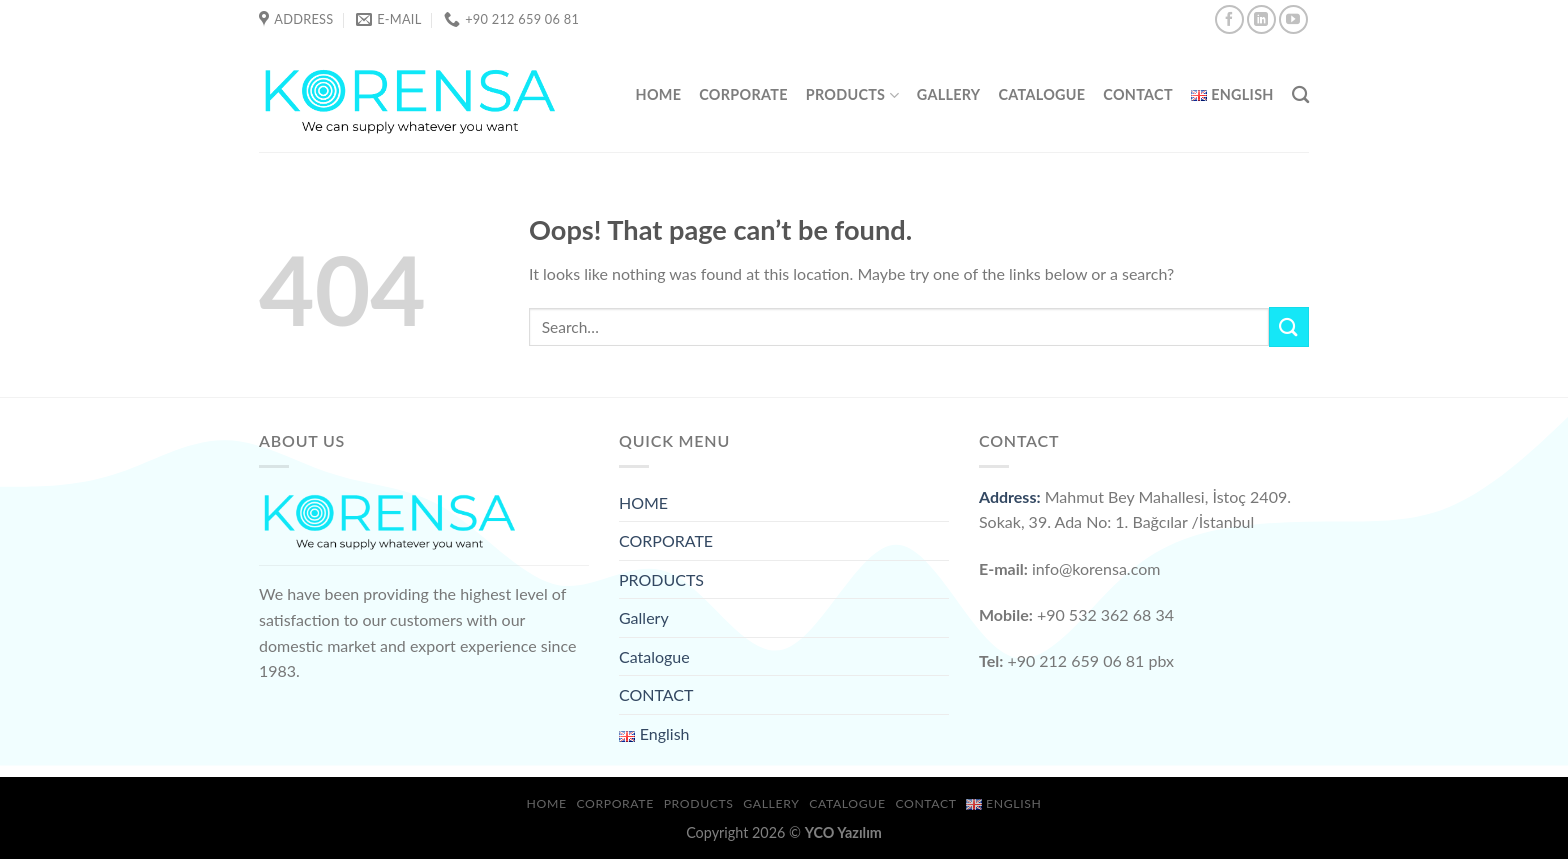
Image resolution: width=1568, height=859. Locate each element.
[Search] (1300, 95)
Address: (1010, 496)
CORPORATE (743, 94)
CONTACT (1138, 94)
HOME (659, 94)
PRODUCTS (852, 95)
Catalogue (1041, 94)
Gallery (949, 94)
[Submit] (1289, 326)
